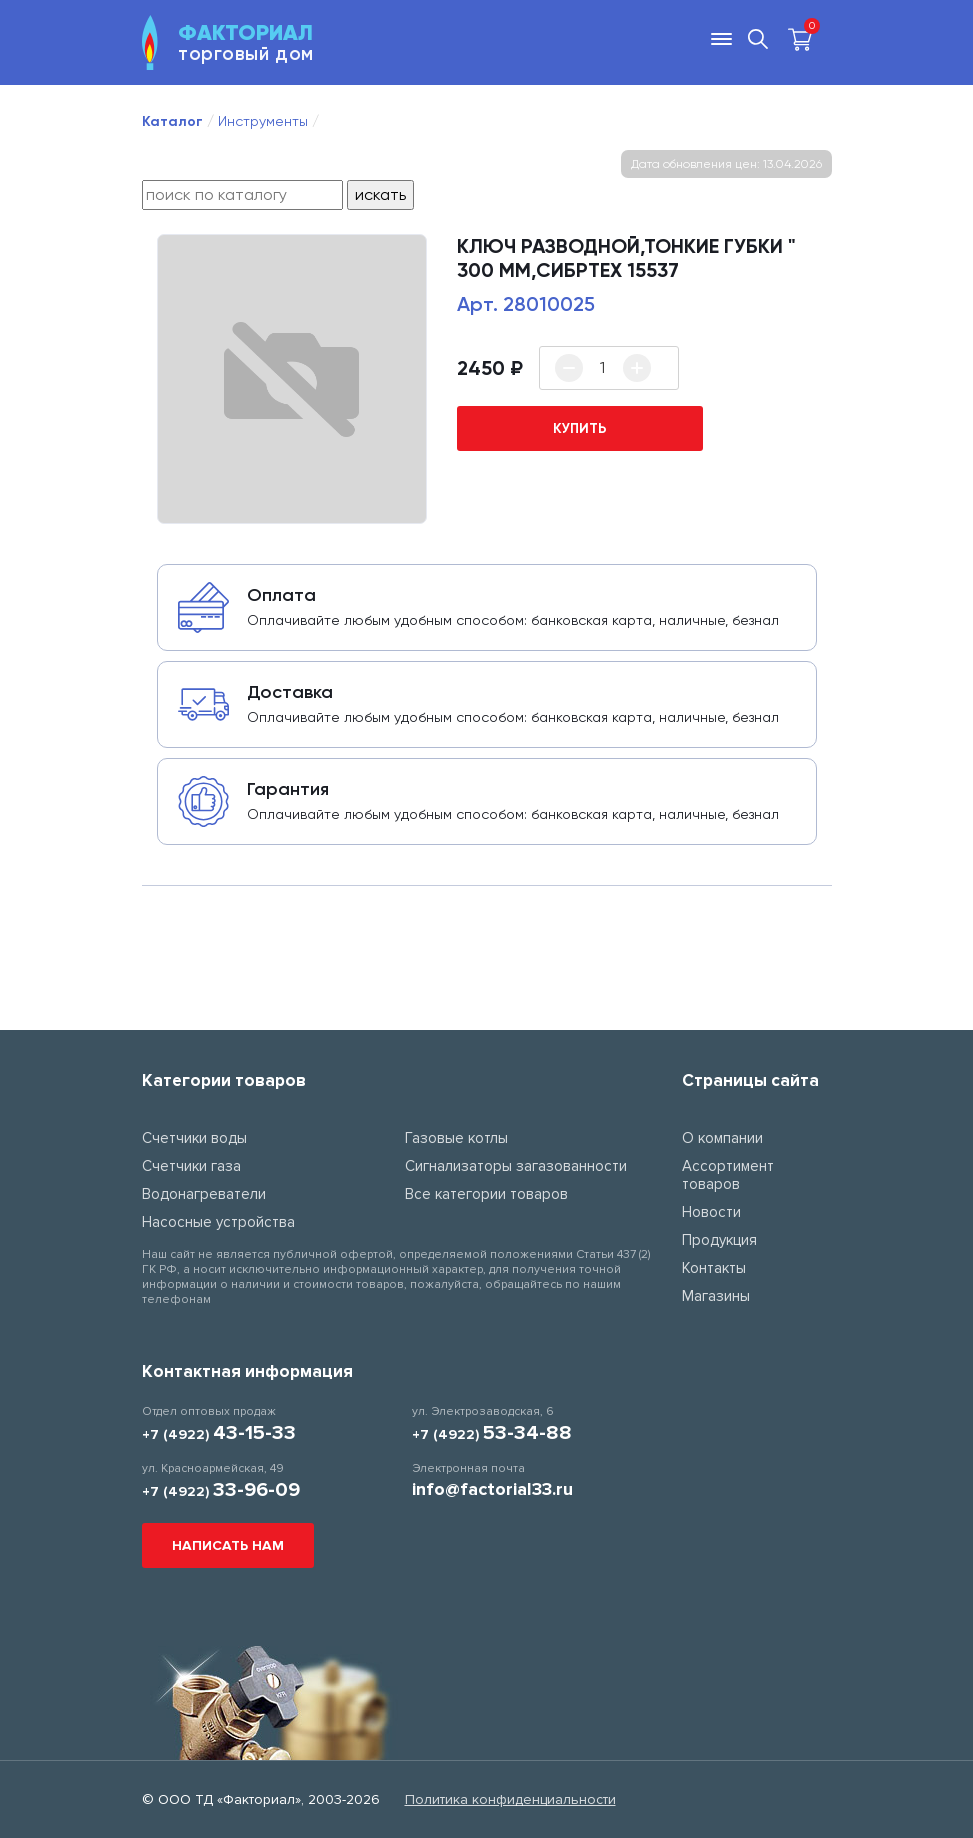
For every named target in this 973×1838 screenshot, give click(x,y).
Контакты (714, 1268)
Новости (711, 1212)
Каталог (172, 121)
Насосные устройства (218, 1222)
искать (380, 194)
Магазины (716, 1296)
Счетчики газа (191, 1166)
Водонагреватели (204, 1194)
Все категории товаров (486, 1194)
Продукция (719, 1240)
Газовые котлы (456, 1138)
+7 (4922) (219, 1434)
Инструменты (263, 121)
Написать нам (228, 1545)
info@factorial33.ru (492, 1489)
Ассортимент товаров (728, 1175)
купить (580, 428)
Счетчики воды (194, 1138)
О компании (722, 1138)
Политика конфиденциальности (510, 1799)
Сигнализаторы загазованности (516, 1166)
